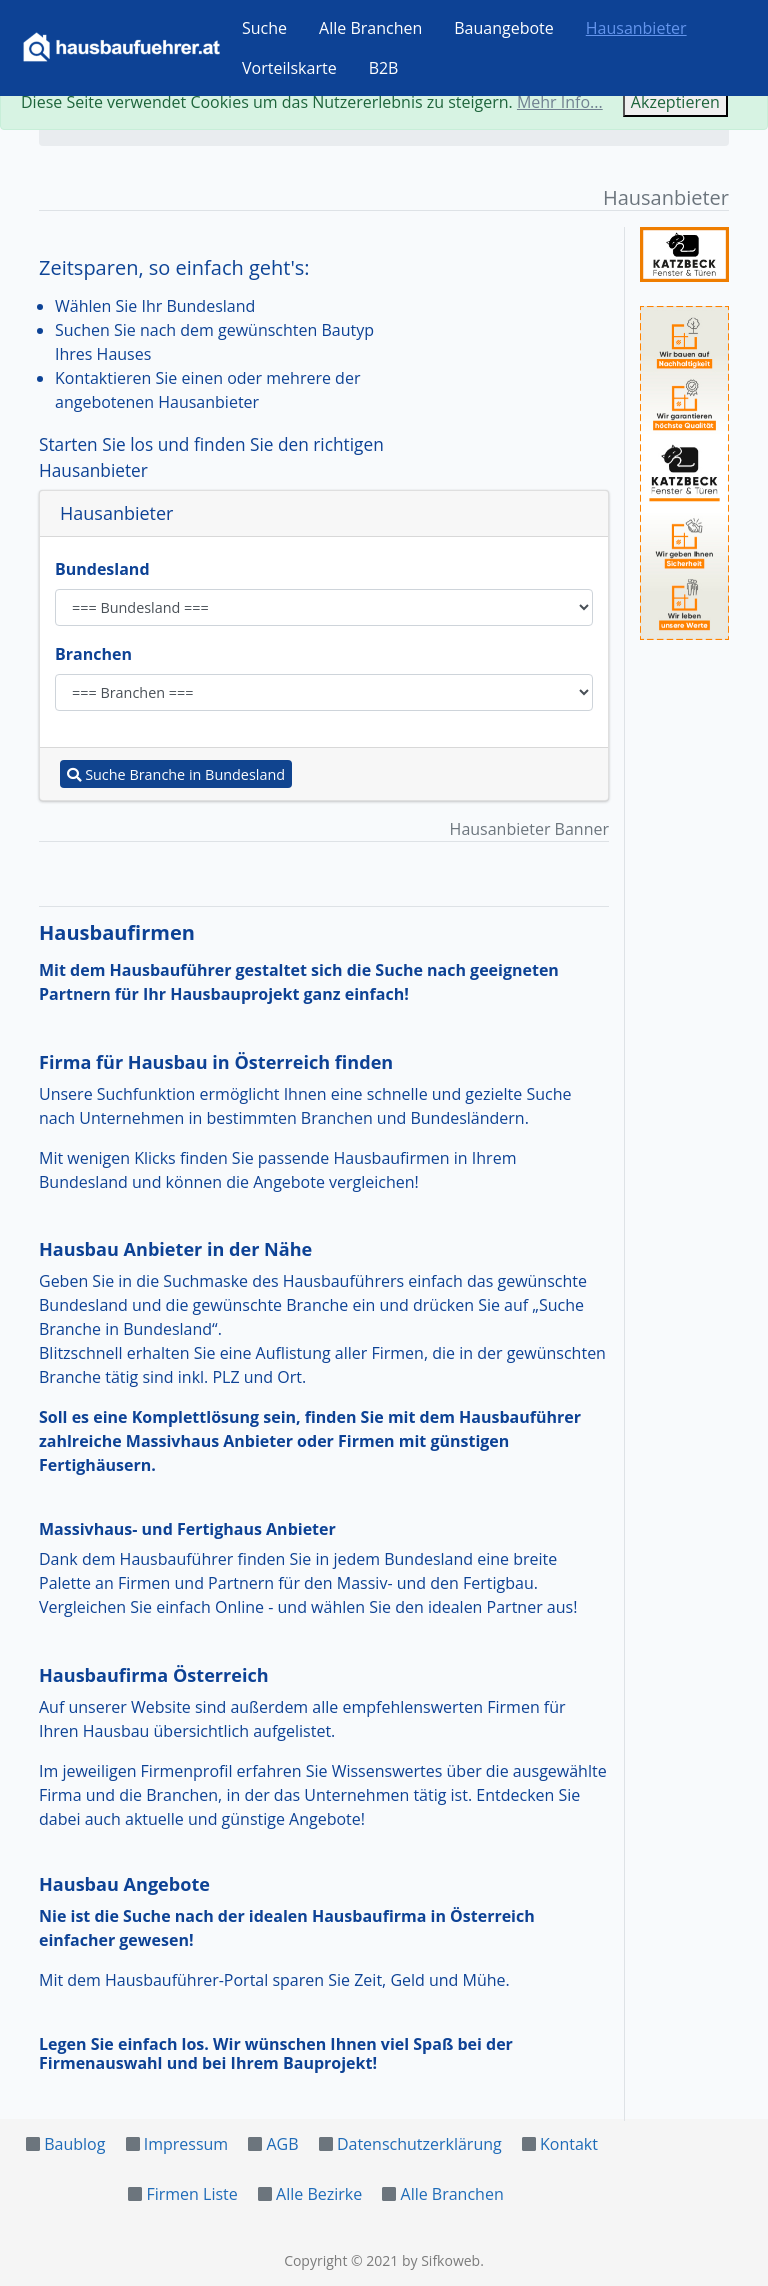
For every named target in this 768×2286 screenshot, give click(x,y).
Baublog (74, 2144)
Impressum (186, 2144)
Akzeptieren (675, 102)
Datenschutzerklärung (419, 2144)
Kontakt (569, 2144)
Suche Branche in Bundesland (176, 774)
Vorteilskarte (289, 68)
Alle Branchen (370, 28)
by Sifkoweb (441, 2260)
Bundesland (102, 569)
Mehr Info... (560, 102)
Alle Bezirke (319, 2194)
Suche (264, 28)
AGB (282, 2144)
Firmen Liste (191, 2194)
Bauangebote (504, 28)
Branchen (93, 654)
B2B (384, 68)
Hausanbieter (636, 28)
